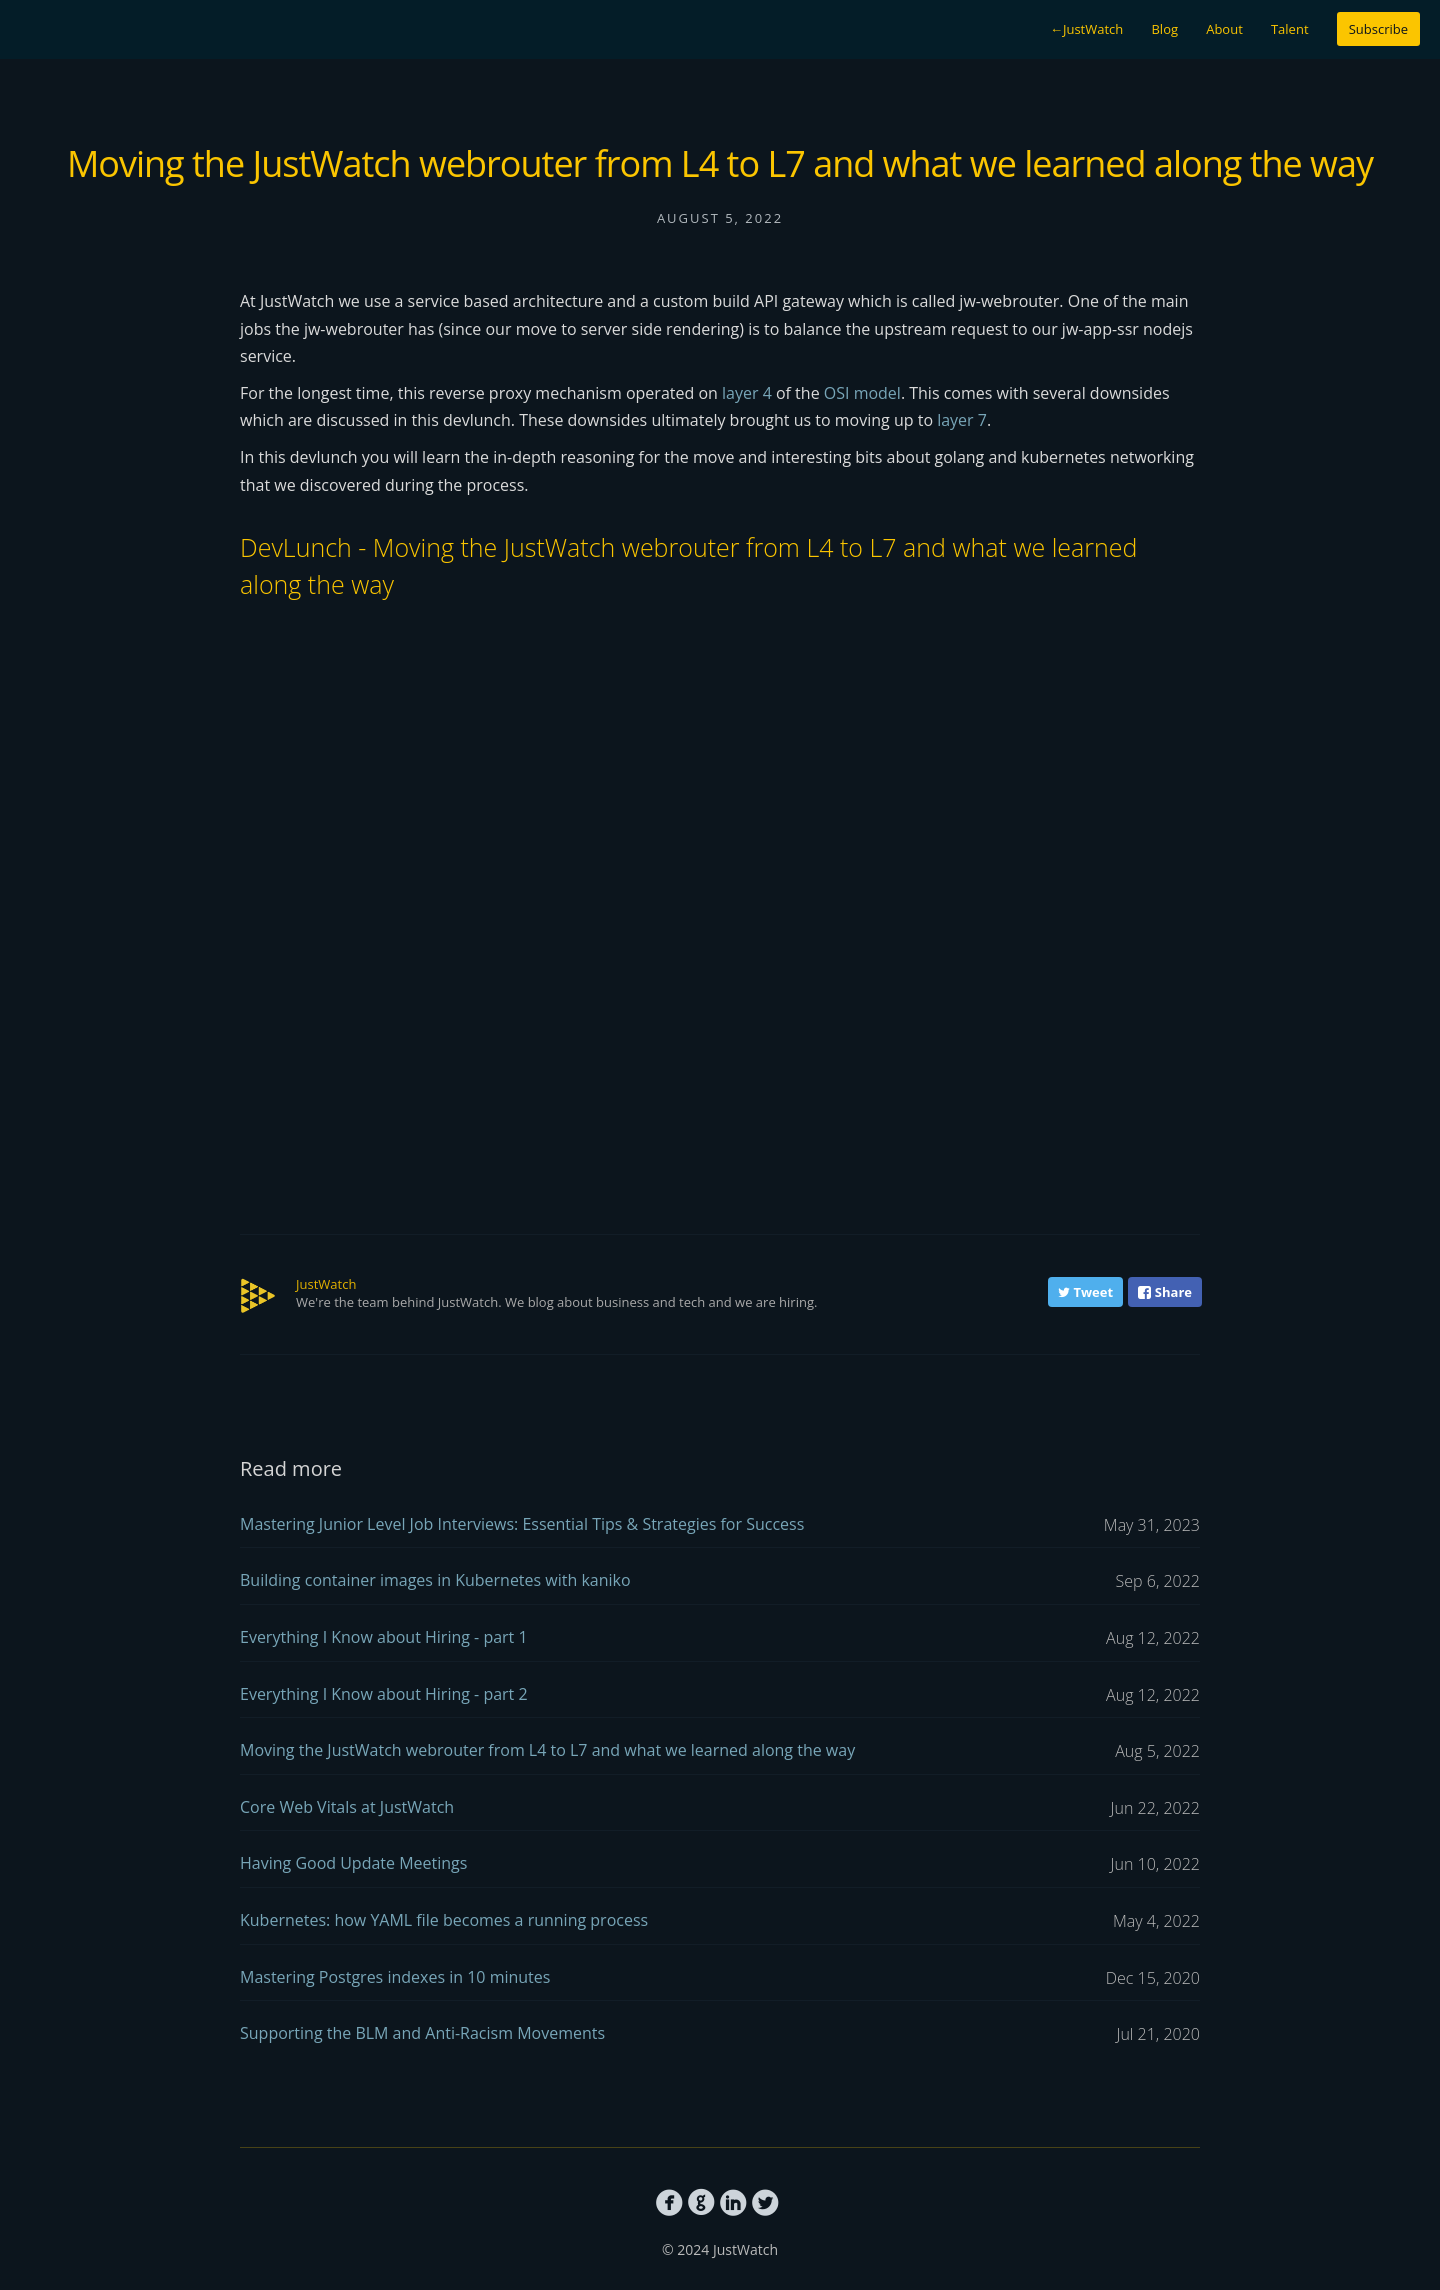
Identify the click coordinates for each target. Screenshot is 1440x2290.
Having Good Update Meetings (720, 1864)
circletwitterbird (765, 2203)
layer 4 (747, 393)
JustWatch (1086, 29)
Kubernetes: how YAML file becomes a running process (720, 1921)
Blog (1164, 29)
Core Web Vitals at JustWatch (720, 1808)
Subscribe (1378, 29)
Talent (1290, 29)
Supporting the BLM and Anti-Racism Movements (720, 2034)
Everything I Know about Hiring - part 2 (720, 1695)
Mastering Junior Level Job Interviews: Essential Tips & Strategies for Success (720, 1525)
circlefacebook (669, 2203)
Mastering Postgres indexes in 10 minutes (720, 1978)
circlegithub (701, 2203)
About (1224, 29)
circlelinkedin (733, 2203)
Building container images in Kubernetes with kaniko (720, 1581)
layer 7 (962, 420)
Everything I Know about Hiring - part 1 (720, 1638)
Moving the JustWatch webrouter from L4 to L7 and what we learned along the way (720, 1751)
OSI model (862, 393)
